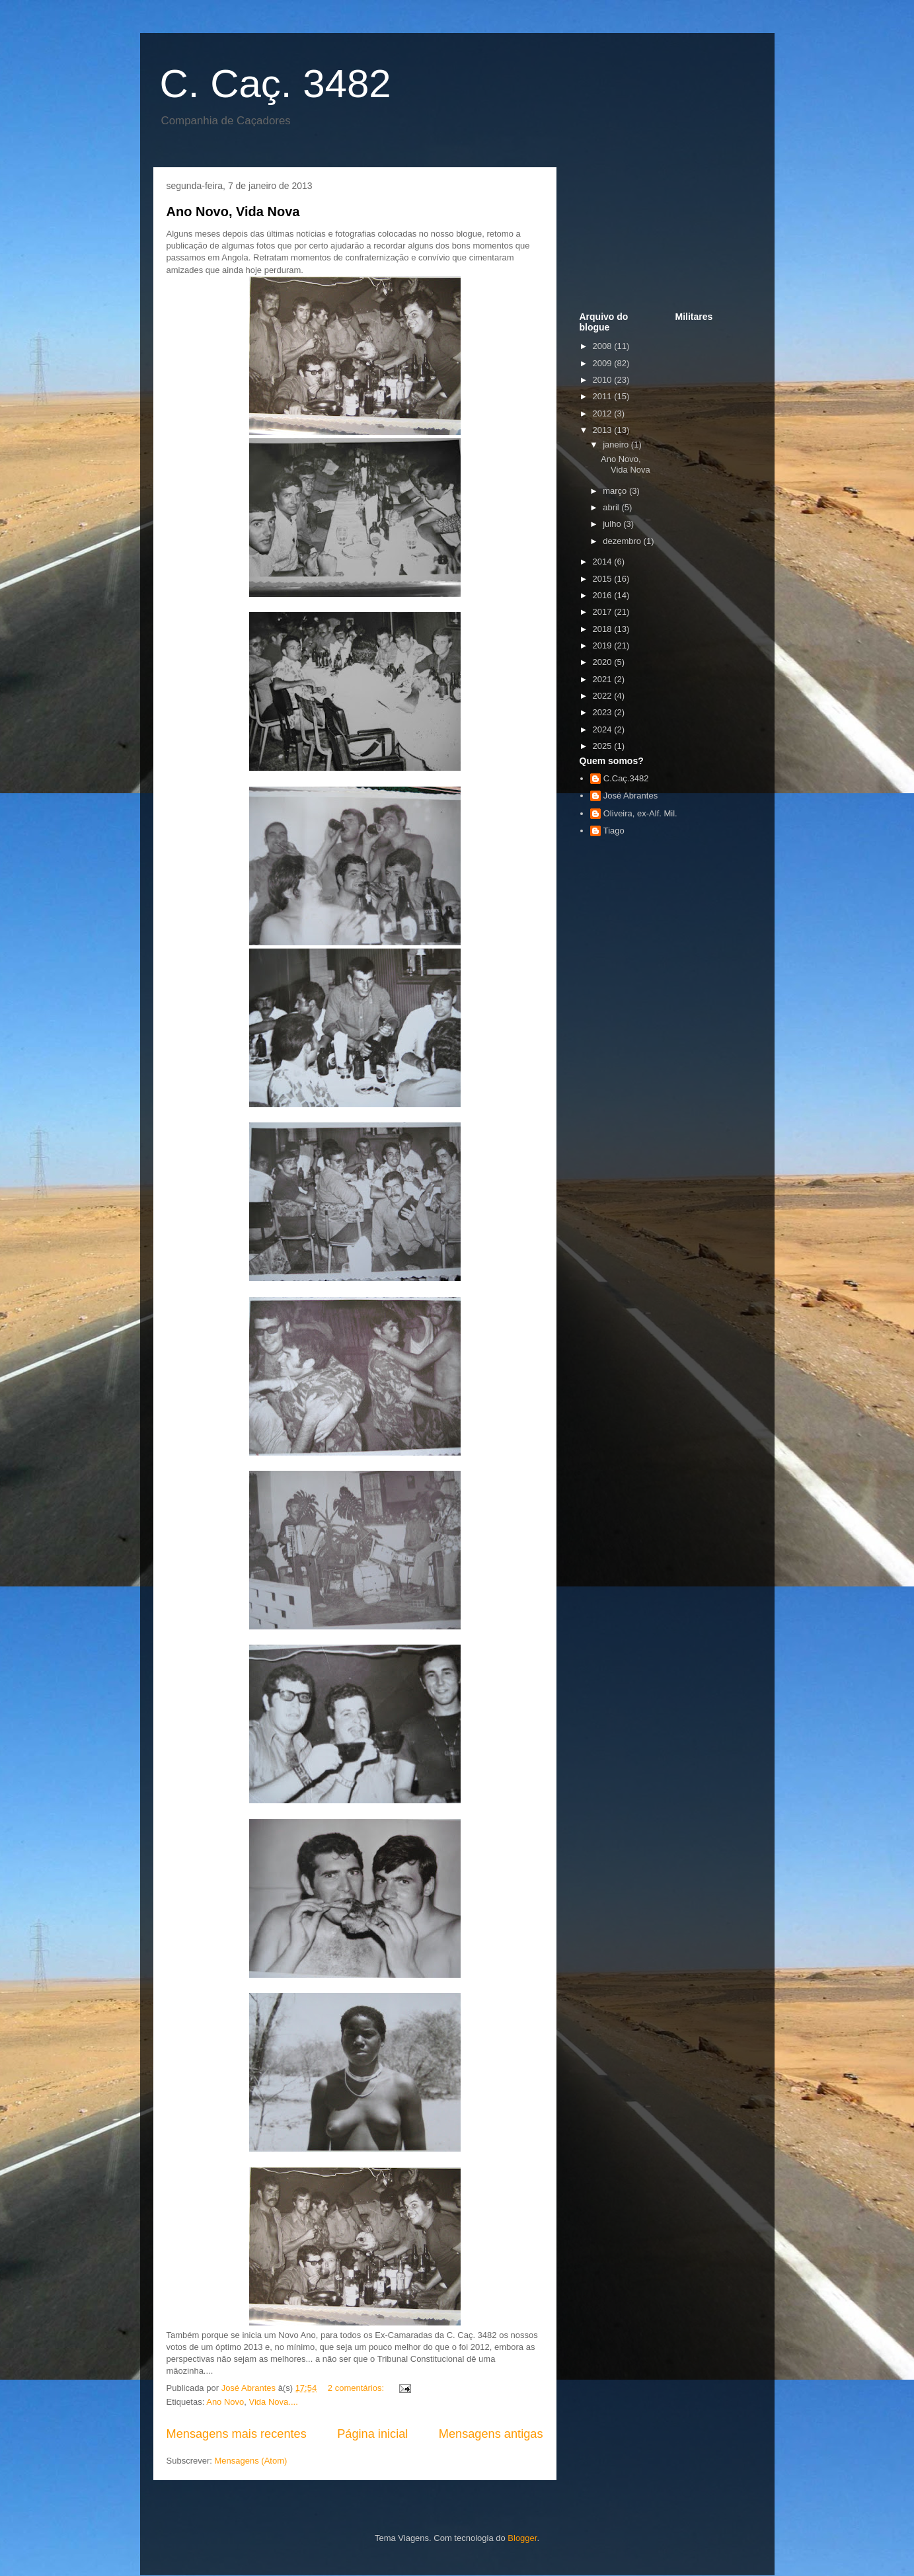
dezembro (623, 541)
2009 (604, 363)
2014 (604, 561)
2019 (604, 645)
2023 (604, 712)
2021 (604, 679)
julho (613, 524)
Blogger (522, 2538)
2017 (604, 612)
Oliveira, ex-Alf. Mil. (640, 813)
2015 (604, 579)
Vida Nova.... (273, 2402)
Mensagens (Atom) (250, 2461)
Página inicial (372, 2433)
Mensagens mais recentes (237, 2433)
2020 (604, 662)
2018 (604, 629)
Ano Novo (225, 2402)
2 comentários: (357, 2388)
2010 (604, 380)
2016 (604, 595)
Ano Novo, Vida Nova (233, 211)
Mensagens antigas (491, 2433)
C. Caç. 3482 (275, 83)
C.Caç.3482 (626, 778)
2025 (604, 746)
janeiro (617, 444)
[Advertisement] (646, 243)
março (616, 491)
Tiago (614, 831)
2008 (604, 346)
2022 (604, 696)
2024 (604, 729)
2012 (604, 413)
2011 (604, 396)
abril (612, 507)
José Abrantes (630, 795)
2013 (604, 430)
